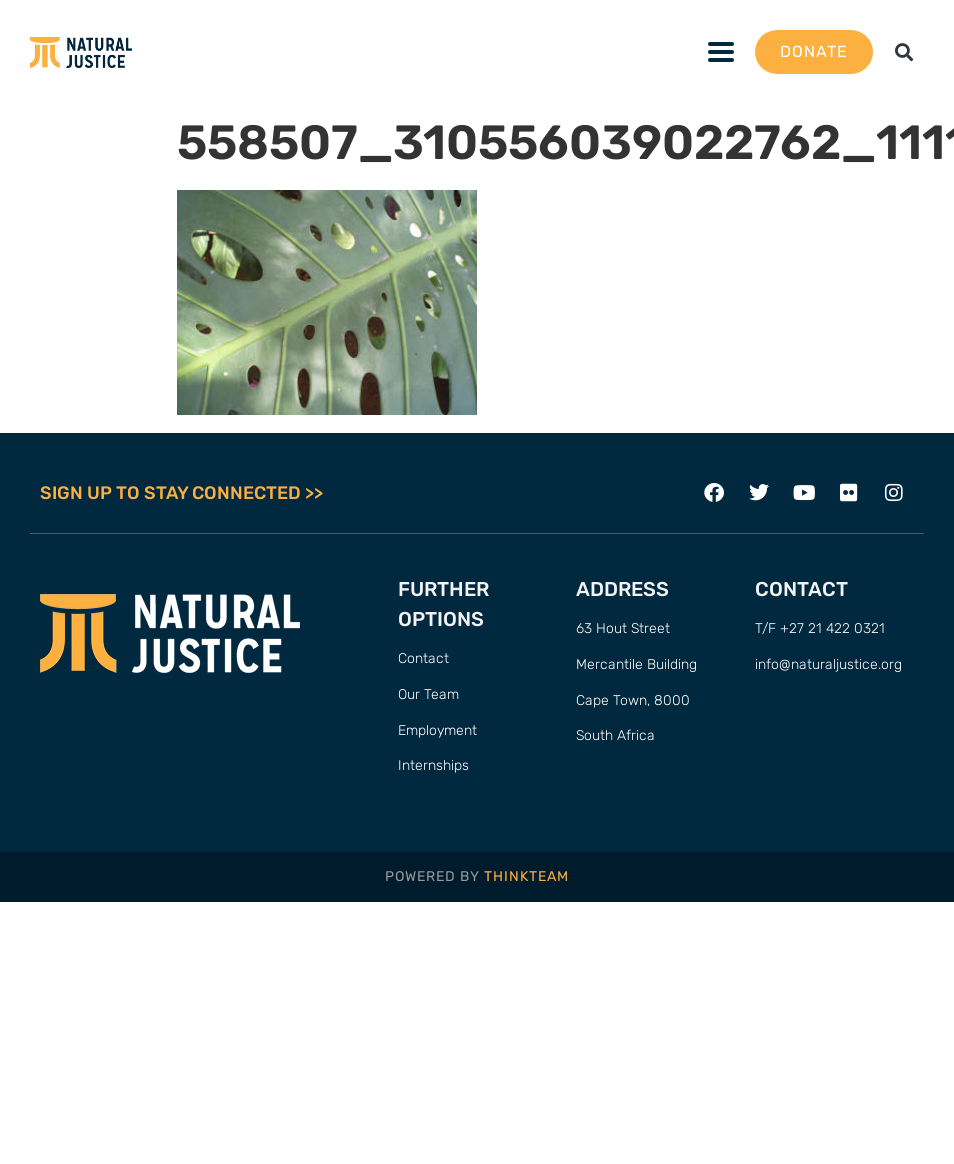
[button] (904, 52)
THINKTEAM (526, 876)
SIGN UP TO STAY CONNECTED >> (181, 493)
